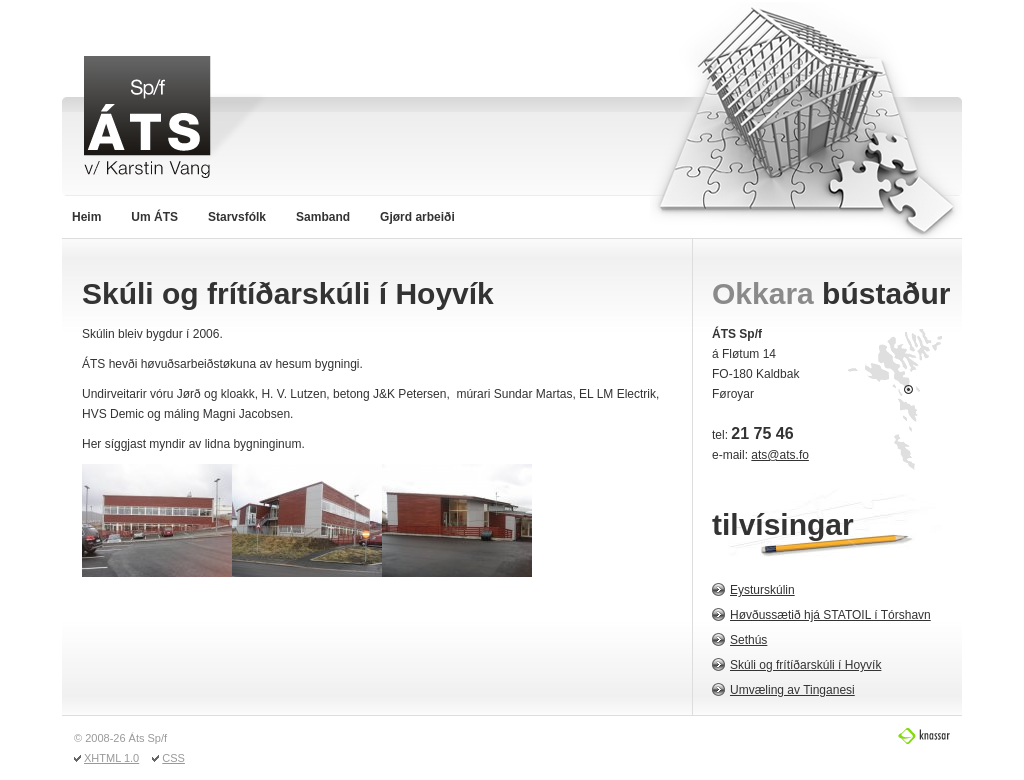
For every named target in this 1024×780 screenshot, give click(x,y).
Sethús (748, 640)
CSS (173, 758)
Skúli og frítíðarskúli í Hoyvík (805, 665)
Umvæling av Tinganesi (792, 690)
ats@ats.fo (780, 455)
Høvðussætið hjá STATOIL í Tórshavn (830, 615)
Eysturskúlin (762, 590)
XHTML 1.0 (111, 758)
